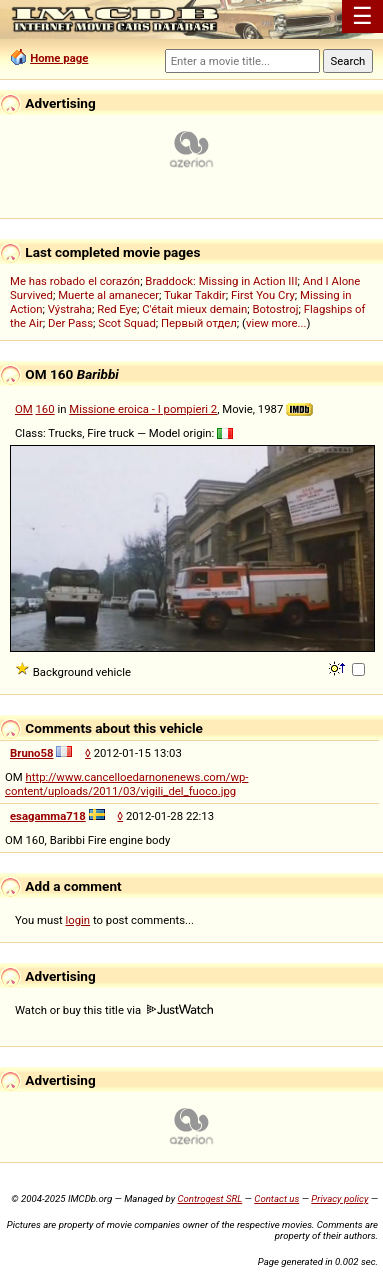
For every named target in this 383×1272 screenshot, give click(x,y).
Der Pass (70, 323)
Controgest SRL (209, 1198)
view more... (276, 323)
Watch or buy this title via (114, 1010)
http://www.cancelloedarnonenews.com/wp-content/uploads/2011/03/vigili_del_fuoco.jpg (126, 784)
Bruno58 (31, 753)
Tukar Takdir (195, 295)
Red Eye (117, 309)
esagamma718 (48, 816)
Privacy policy (339, 1198)
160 (45, 409)
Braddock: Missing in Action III (221, 281)
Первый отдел (199, 323)
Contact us (276, 1198)
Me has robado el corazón (75, 281)
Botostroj (275, 309)
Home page (59, 58)
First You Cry (263, 295)
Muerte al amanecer (108, 295)
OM (24, 409)
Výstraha (70, 309)
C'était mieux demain (194, 309)
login (78, 920)
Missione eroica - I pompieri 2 (143, 409)
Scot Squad (127, 323)
